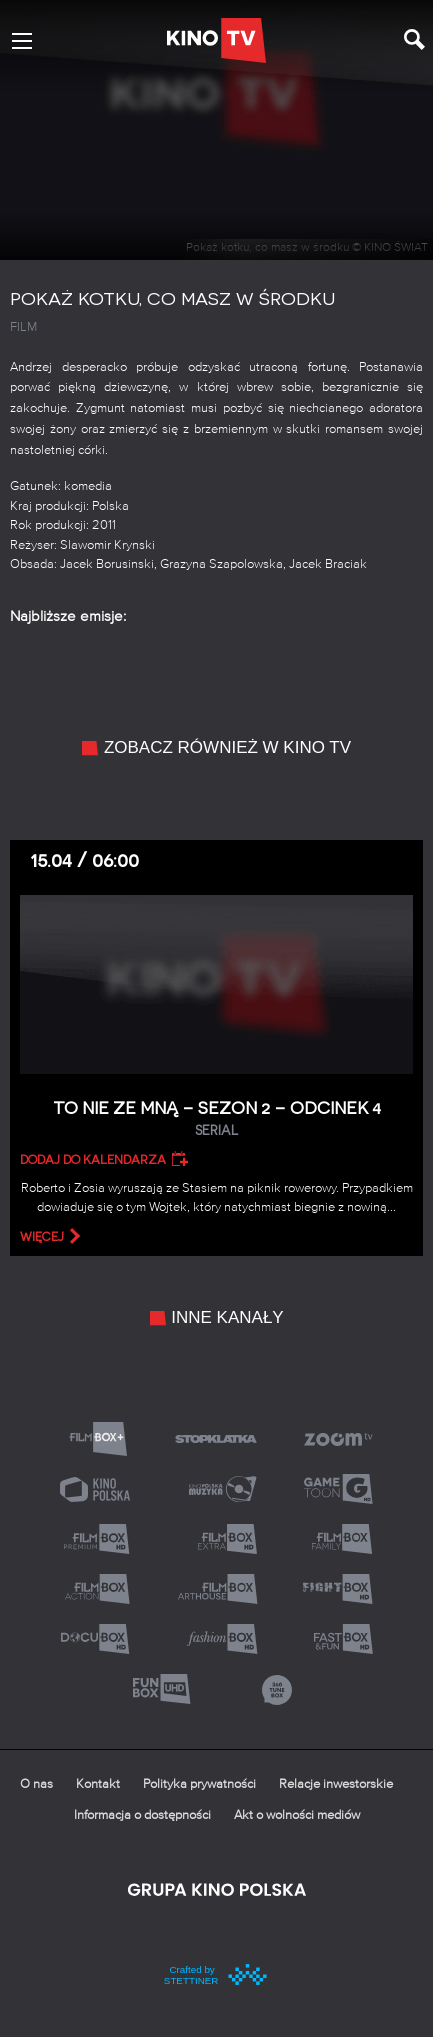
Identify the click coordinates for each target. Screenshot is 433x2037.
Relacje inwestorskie (336, 1784)
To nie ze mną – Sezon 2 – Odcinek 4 (216, 1119)
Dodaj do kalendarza (93, 1160)
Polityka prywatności (199, 1784)
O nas (36, 1784)
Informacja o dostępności (142, 1815)
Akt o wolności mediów (297, 1815)
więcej (42, 1237)
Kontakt (98, 1784)
